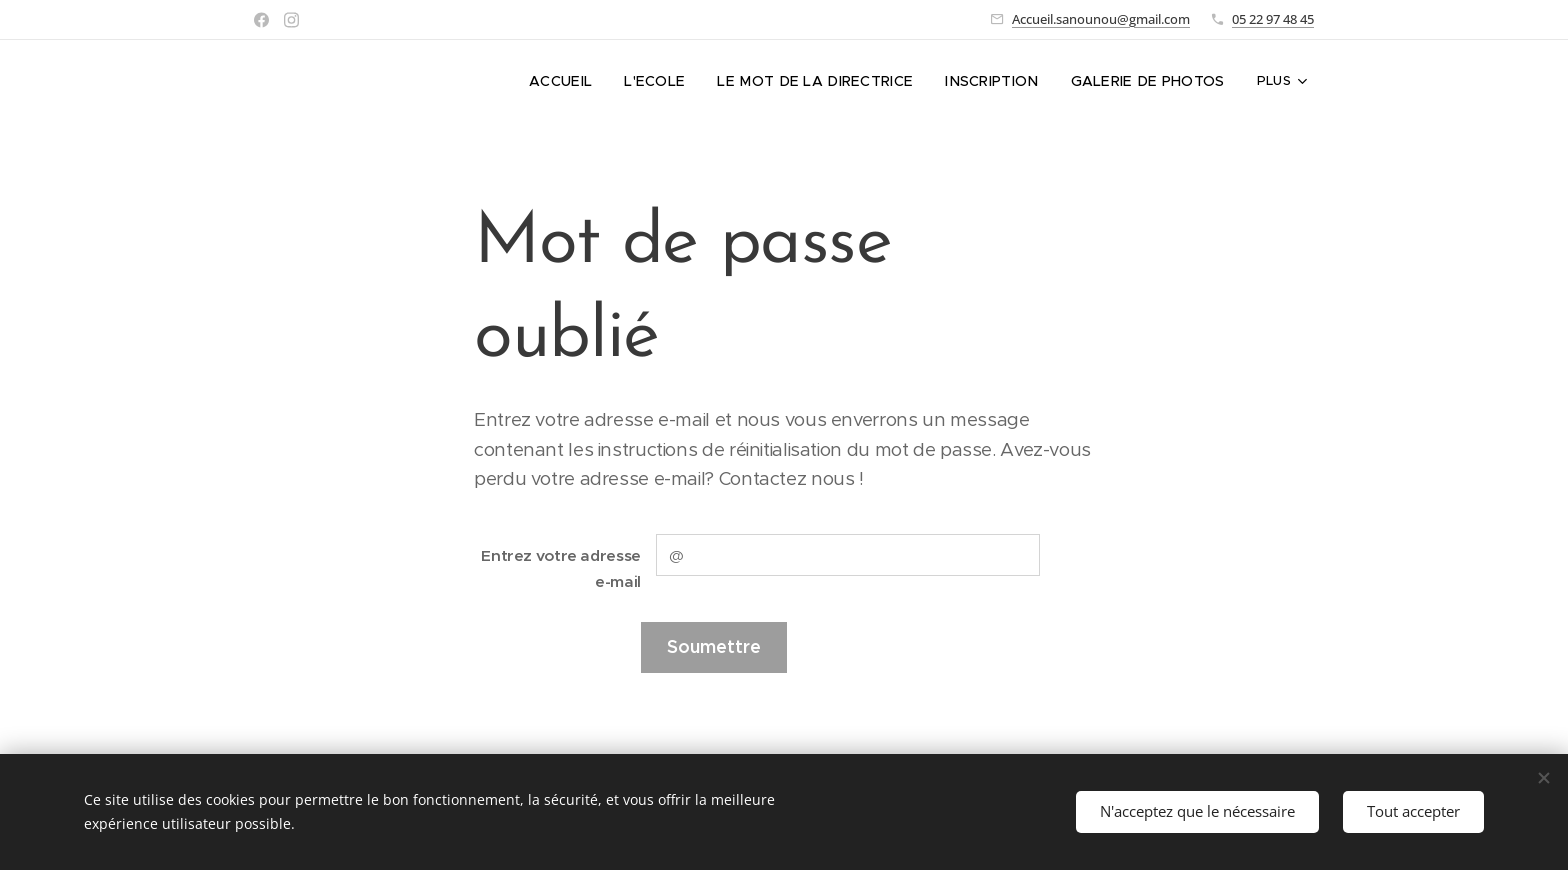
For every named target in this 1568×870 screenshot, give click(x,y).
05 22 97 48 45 (1273, 19)
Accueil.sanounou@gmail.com (1101, 19)
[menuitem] (393, 81)
